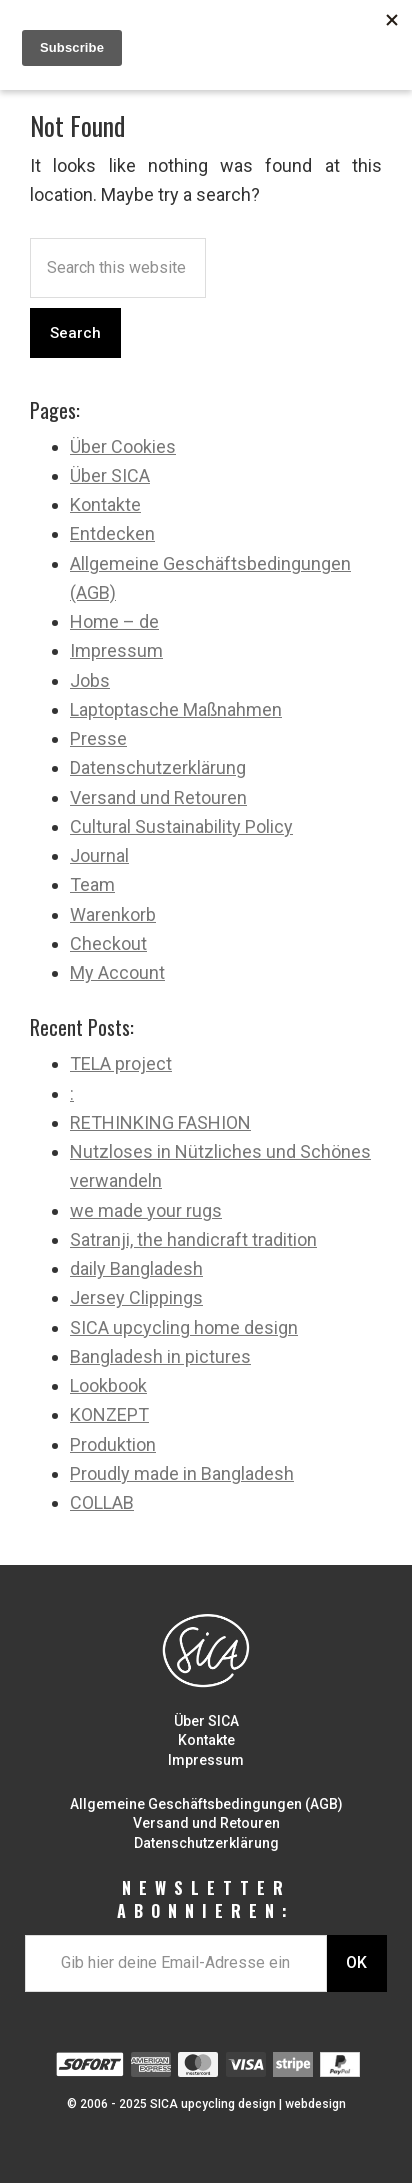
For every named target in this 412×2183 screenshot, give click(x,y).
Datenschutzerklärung (158, 767)
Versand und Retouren (158, 797)
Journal (99, 855)
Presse (98, 738)
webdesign (315, 2104)
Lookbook (108, 1385)
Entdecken (112, 533)
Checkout (108, 943)
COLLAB (102, 1502)
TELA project (121, 1063)
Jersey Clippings (136, 1297)
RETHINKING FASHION (160, 1122)
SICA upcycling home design (184, 1327)
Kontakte (105, 504)
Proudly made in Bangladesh (182, 1473)
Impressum (116, 650)
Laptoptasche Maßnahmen (176, 709)
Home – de (114, 621)
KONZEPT (109, 1414)
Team (92, 884)
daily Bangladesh (136, 1268)
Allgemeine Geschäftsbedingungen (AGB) (206, 1804)
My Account (117, 972)
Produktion (113, 1444)
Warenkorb (113, 914)
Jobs (90, 680)
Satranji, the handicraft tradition (193, 1239)
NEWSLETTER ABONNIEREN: (206, 1899)
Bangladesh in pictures (160, 1356)
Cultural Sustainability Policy (181, 826)
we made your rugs (146, 1210)
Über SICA (110, 475)
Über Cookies (123, 446)
